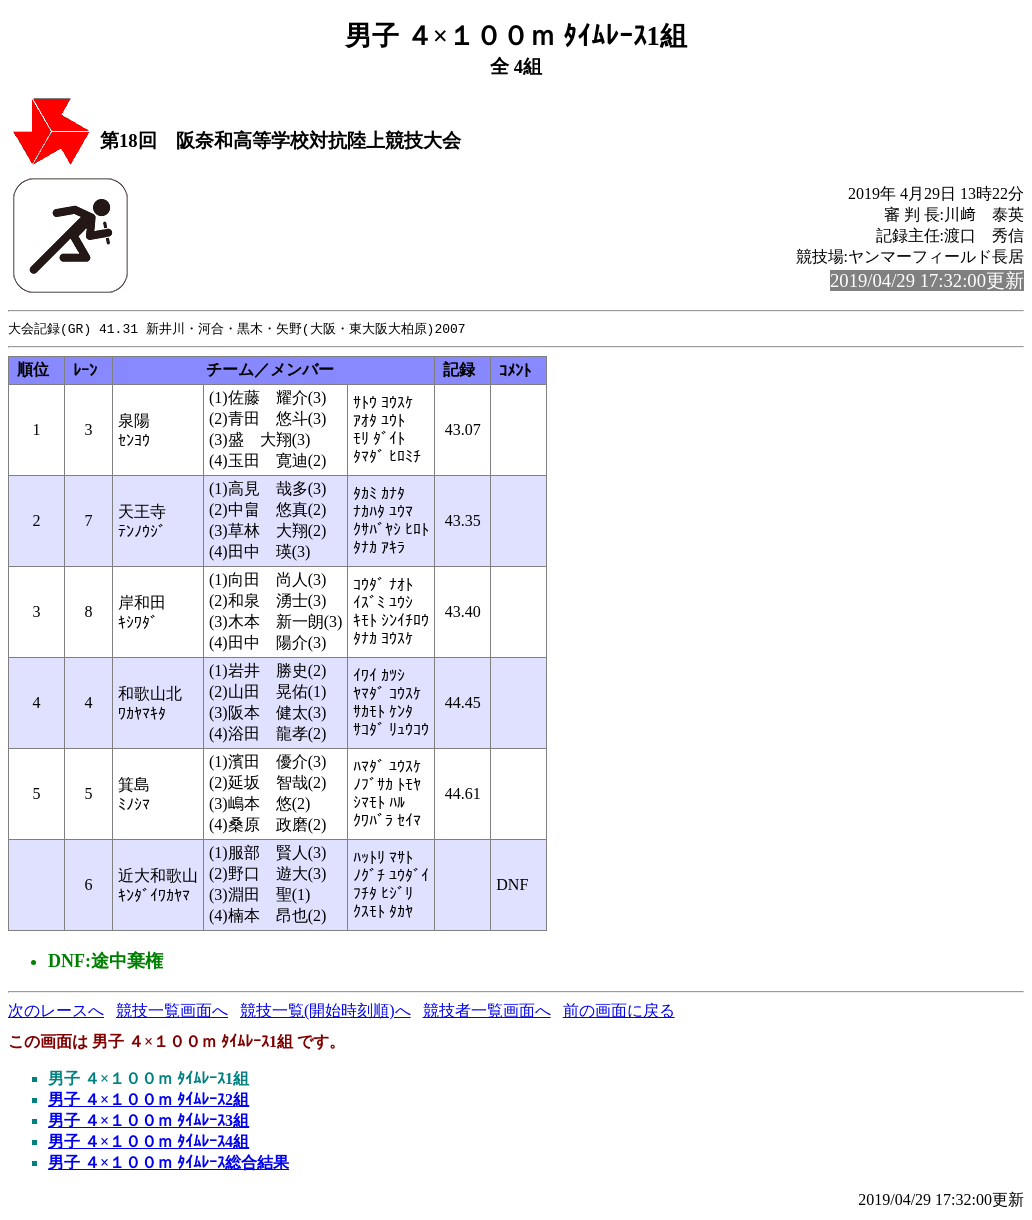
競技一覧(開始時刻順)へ (325, 1011)
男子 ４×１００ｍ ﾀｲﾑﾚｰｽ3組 (148, 1121)
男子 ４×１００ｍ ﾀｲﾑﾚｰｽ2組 (148, 1100)
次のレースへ (56, 1011)
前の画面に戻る (619, 1011)
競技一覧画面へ (172, 1011)
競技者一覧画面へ (487, 1011)
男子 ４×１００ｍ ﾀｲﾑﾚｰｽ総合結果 (168, 1163)
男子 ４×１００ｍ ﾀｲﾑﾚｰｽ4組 (148, 1142)
